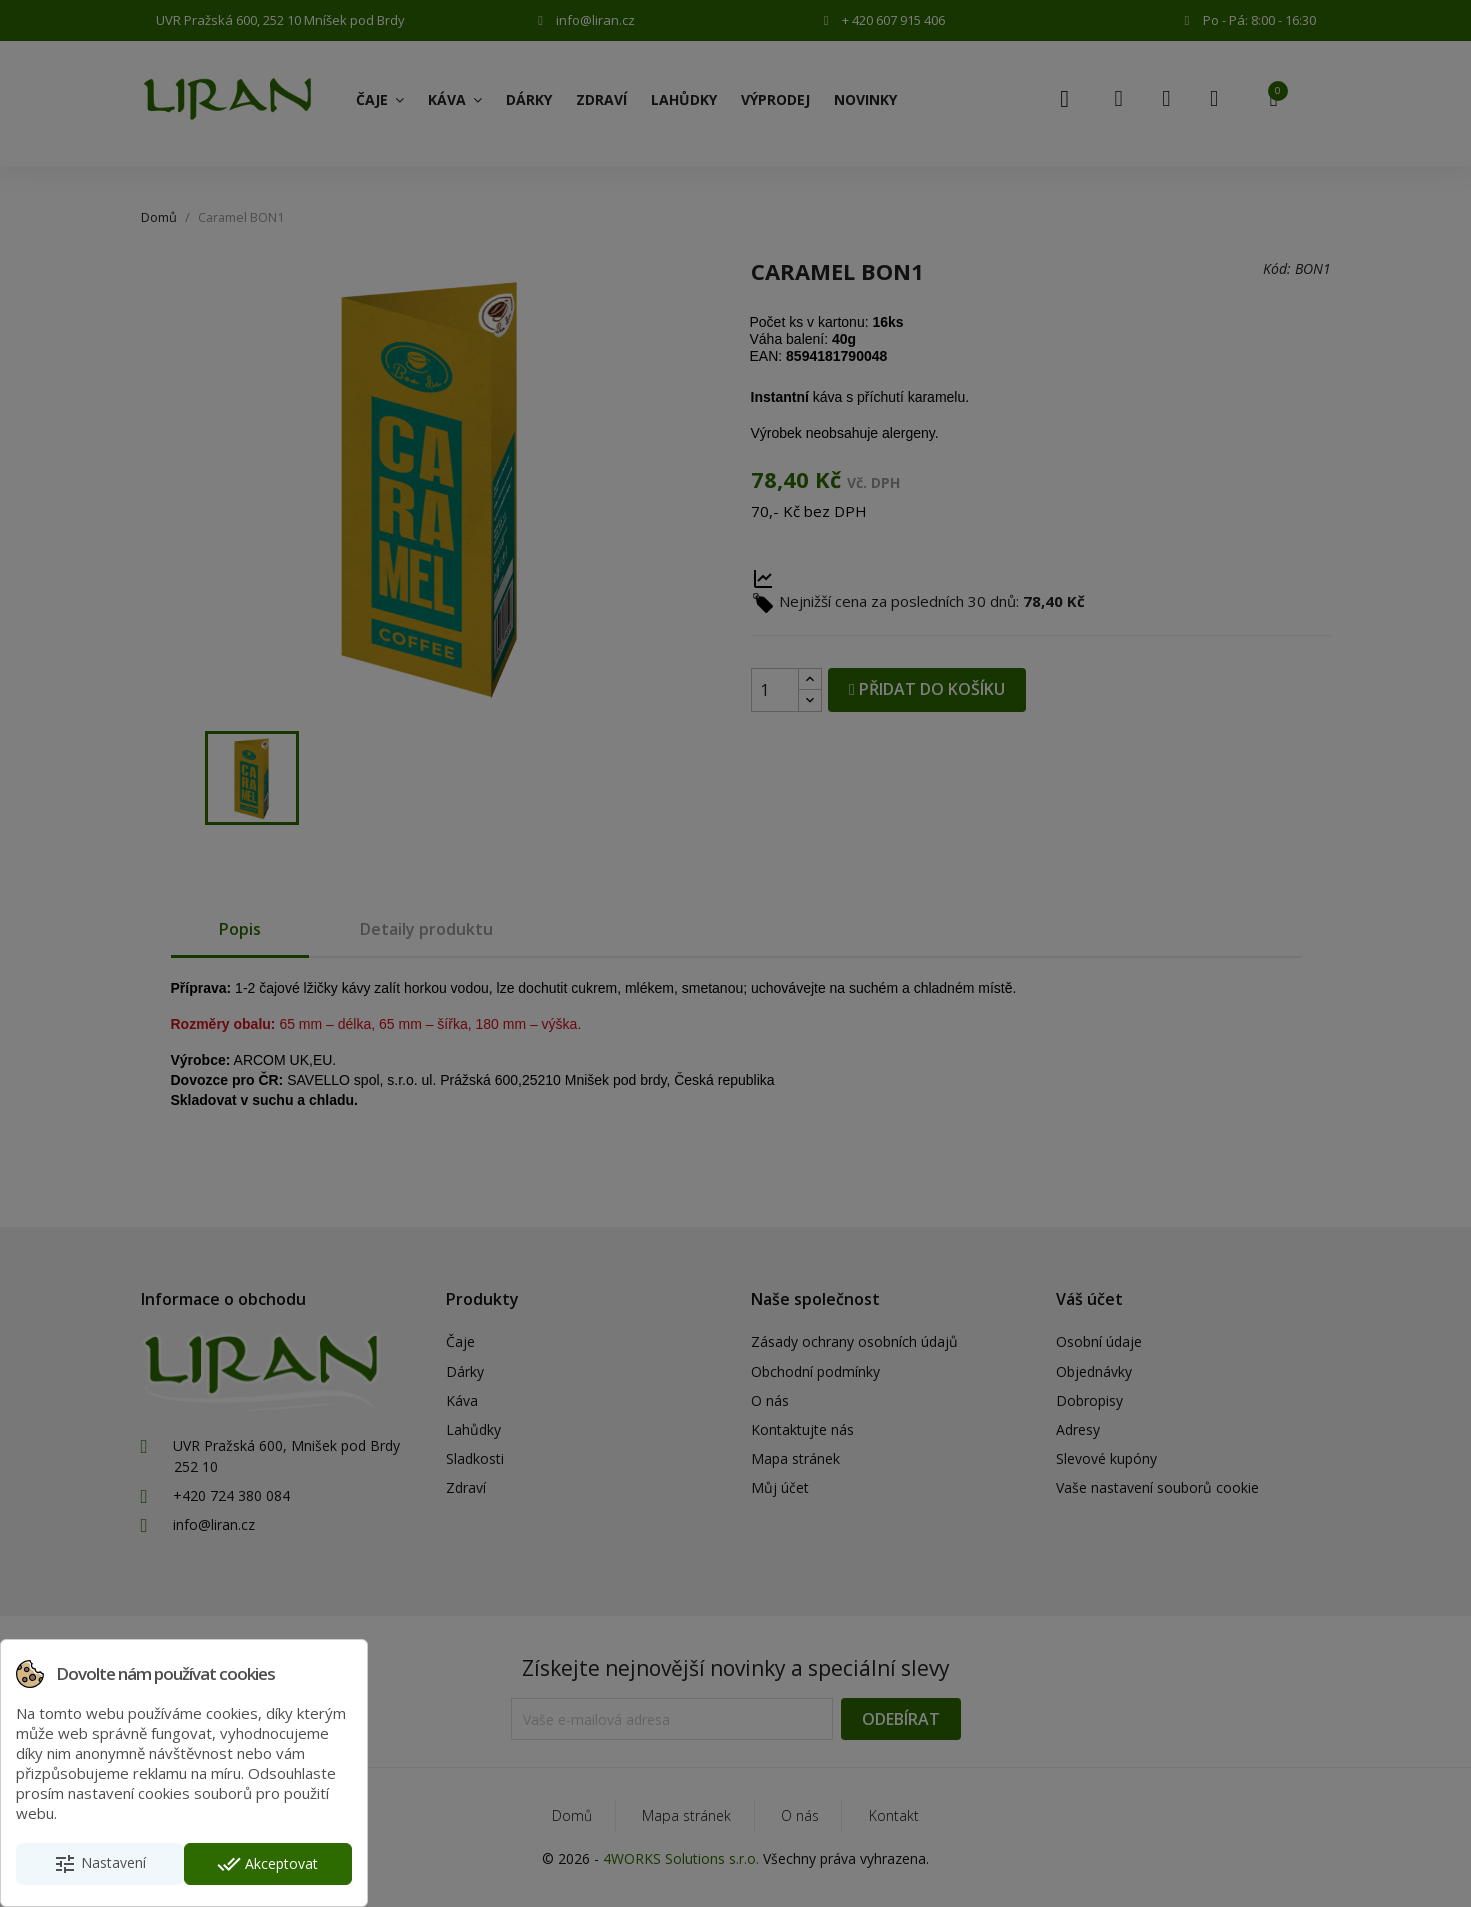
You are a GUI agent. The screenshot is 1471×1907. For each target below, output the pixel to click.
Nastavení (99, 1864)
